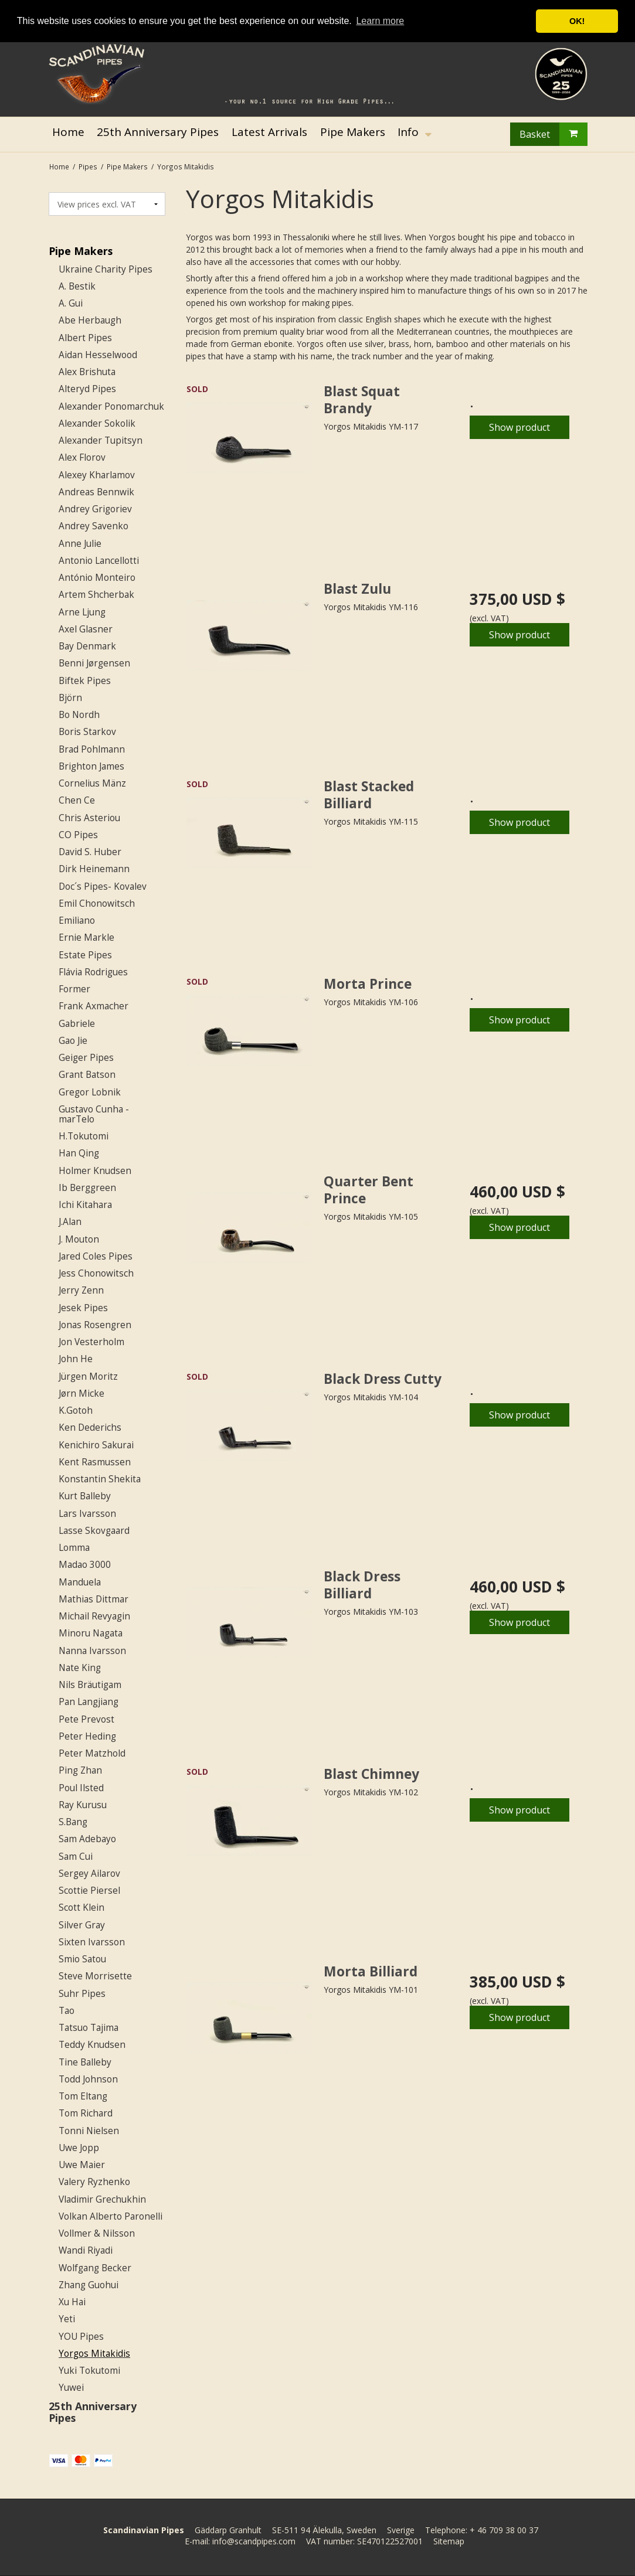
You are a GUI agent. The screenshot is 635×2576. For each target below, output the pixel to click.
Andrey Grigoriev (95, 509)
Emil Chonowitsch (97, 903)
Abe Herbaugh (90, 320)
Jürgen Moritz (88, 1376)
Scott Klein (81, 1907)
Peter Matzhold (92, 1753)
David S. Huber (90, 852)
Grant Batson (87, 1074)
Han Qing (79, 1153)
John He (76, 1359)
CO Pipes (78, 835)
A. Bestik (77, 286)
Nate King (80, 1668)
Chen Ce (77, 800)
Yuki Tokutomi (89, 2370)
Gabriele (77, 1024)
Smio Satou (82, 1959)
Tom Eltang (83, 2096)
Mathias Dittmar (93, 1599)
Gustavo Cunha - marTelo (94, 1114)
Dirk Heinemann (94, 869)
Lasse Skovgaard (94, 1530)
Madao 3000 (85, 1564)
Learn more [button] (380, 21)
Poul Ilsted (81, 1788)
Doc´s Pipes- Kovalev (103, 886)
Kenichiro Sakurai (96, 1445)
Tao (66, 2011)
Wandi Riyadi (86, 2250)
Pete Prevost (86, 1719)
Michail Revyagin (94, 1616)
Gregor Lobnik (90, 1092)
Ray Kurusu (83, 1805)
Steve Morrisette (95, 1976)
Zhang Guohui (88, 2285)
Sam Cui (76, 1856)
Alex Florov (82, 457)
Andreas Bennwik (96, 492)
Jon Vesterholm (91, 1342)
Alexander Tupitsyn (100, 440)
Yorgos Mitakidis (94, 2353)
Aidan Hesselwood (98, 355)
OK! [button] (577, 21)
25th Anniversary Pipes (93, 2411)
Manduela (80, 1582)
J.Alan (70, 1222)
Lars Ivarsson (87, 1514)
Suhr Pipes (82, 1994)
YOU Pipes (81, 2336)
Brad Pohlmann (92, 749)
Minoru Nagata (91, 1633)
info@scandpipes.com (254, 2541)
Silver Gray (82, 1925)
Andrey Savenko (93, 526)
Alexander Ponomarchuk (111, 406)
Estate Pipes (85, 955)
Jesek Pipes (83, 1308)
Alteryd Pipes (87, 389)
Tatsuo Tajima (88, 2028)
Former (74, 989)
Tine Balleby (85, 2062)
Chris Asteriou (89, 818)
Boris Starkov (87, 732)
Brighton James (91, 766)
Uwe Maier (82, 2165)
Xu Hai (72, 2302)
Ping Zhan (80, 1770)
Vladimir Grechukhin (102, 2199)
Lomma (74, 1547)
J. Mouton (79, 1239)
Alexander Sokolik (97, 423)
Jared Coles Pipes (96, 1256)
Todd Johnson (88, 2079)
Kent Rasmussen (95, 1462)
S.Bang (73, 1822)
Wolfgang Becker (95, 2268)
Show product (519, 427)
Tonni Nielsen (89, 2131)
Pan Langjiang (88, 1702)
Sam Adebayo (87, 1839)
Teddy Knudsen (92, 2045)
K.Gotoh (76, 1410)
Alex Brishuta (87, 372)
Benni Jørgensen (94, 663)
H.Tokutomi (83, 1136)
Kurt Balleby (85, 1496)
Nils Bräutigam (90, 1685)
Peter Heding (87, 1736)
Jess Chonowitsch (96, 1273)
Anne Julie (80, 543)
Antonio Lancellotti (99, 560)
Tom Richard (86, 2113)
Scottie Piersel (89, 1890)
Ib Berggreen (87, 1188)
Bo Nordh (79, 715)
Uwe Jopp (79, 2148)
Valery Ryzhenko (94, 2182)
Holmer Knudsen (95, 1171)
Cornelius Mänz (92, 783)
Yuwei (71, 2387)
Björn (70, 698)
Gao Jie (73, 1041)
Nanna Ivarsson (92, 1651)
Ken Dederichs (90, 1427)
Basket (553, 134)
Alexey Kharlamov (97, 475)
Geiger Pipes (86, 1058)
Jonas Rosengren (95, 1325)
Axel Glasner (86, 629)
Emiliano (77, 920)
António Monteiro (97, 577)
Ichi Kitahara (85, 1205)
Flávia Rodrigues (93, 972)
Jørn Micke (81, 1393)
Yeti (67, 2319)
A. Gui (71, 303)
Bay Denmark (87, 646)
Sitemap (448, 2541)
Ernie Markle (86, 937)
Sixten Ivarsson (92, 1942)
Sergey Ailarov (89, 1873)
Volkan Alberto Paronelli (110, 2216)
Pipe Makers (81, 251)
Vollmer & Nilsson (97, 2233)
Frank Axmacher (93, 1006)
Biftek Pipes (85, 681)
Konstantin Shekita (100, 1479)
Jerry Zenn (81, 1290)
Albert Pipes (85, 338)
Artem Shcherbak (96, 594)
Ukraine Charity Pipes (105, 269)
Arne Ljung (82, 612)
